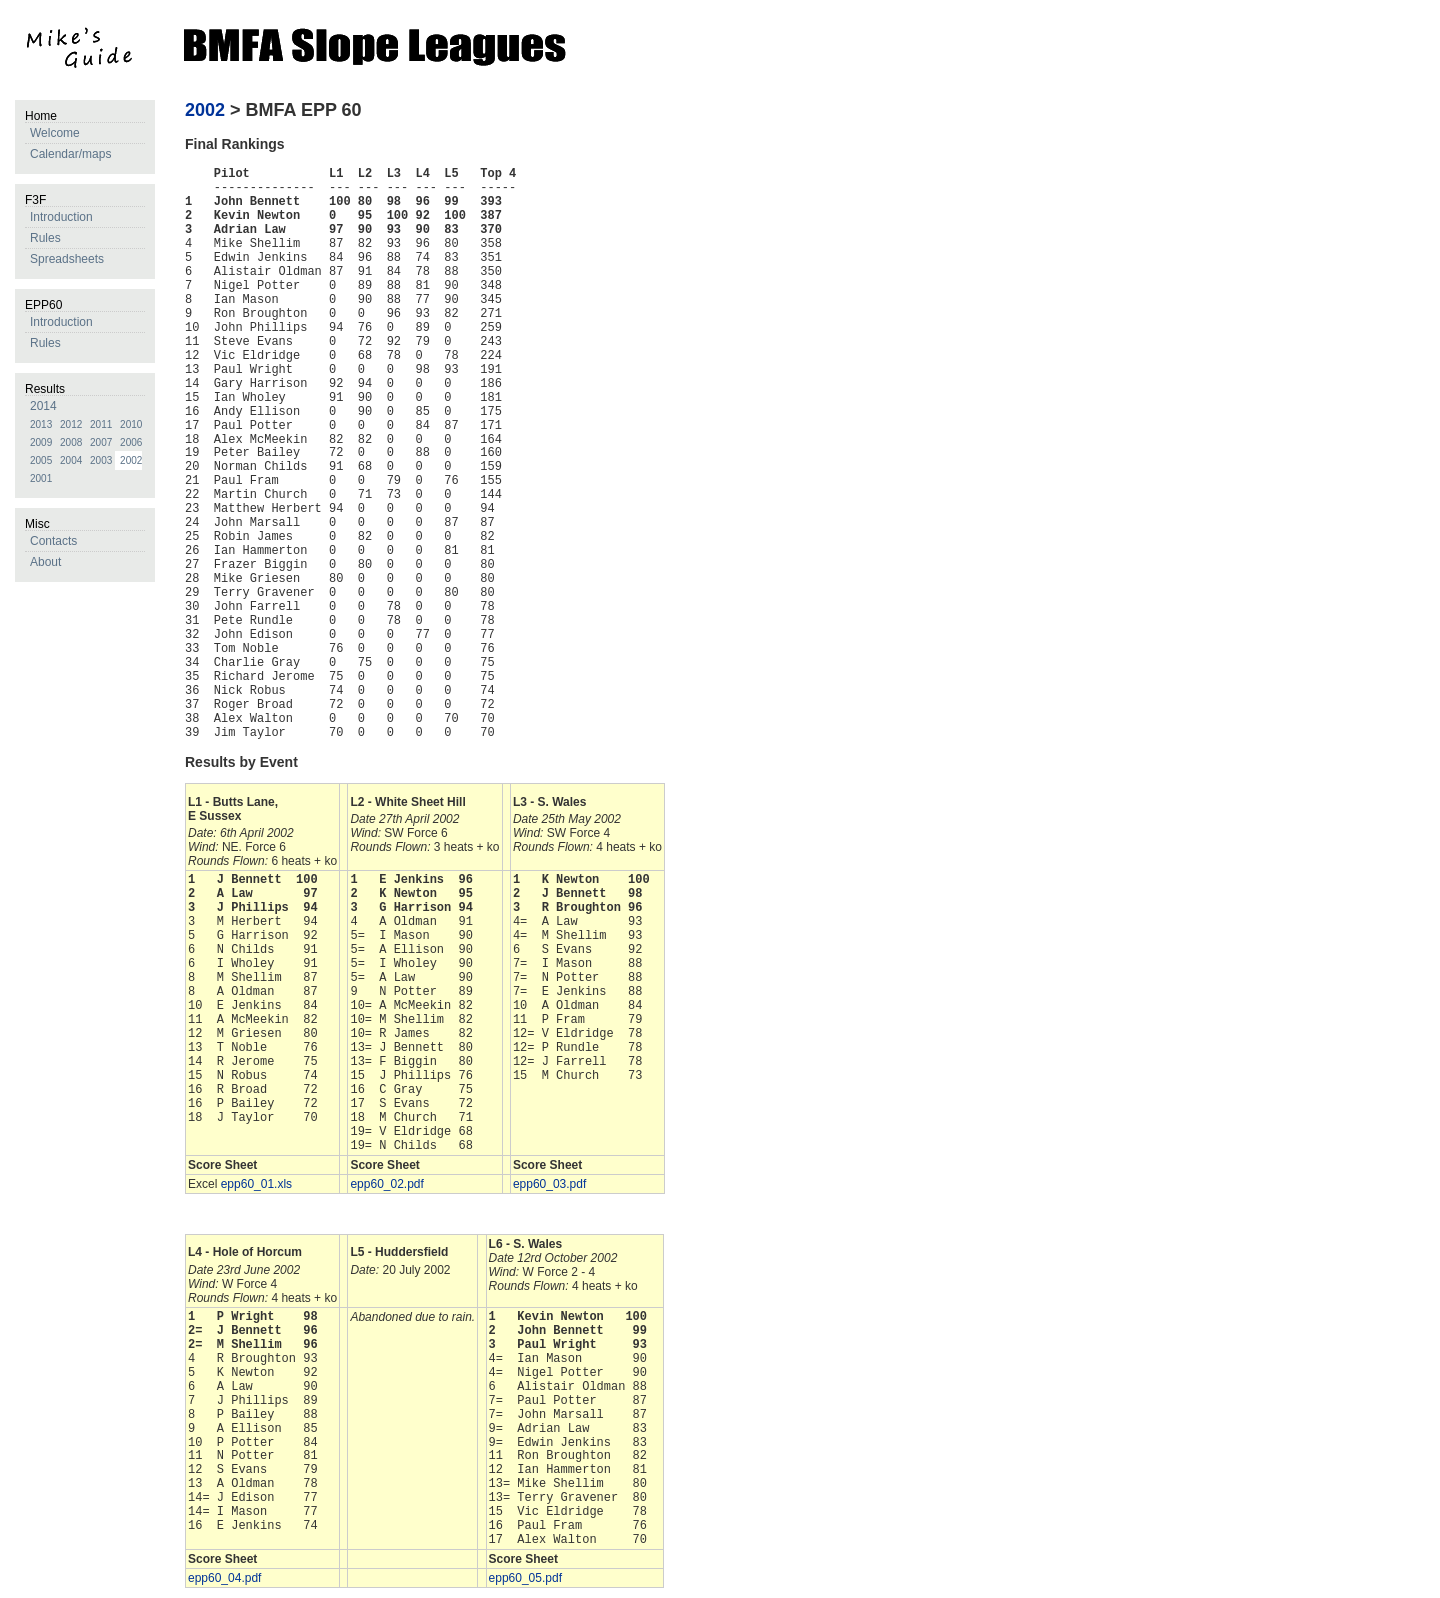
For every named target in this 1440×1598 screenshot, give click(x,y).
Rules (45, 238)
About (45, 562)
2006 (131, 442)
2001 (41, 478)
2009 (41, 442)
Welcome (55, 133)
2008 (71, 442)
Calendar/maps (70, 154)
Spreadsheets (67, 259)
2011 (101, 424)
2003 (101, 460)
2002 (131, 460)
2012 (71, 424)
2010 (131, 424)
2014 (43, 406)
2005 (41, 460)
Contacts (53, 541)
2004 (71, 460)
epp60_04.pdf (224, 1578)
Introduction (61, 217)
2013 (41, 424)
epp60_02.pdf (386, 1184)
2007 (101, 442)
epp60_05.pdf (525, 1578)
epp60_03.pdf (549, 1184)
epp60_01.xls (256, 1184)
